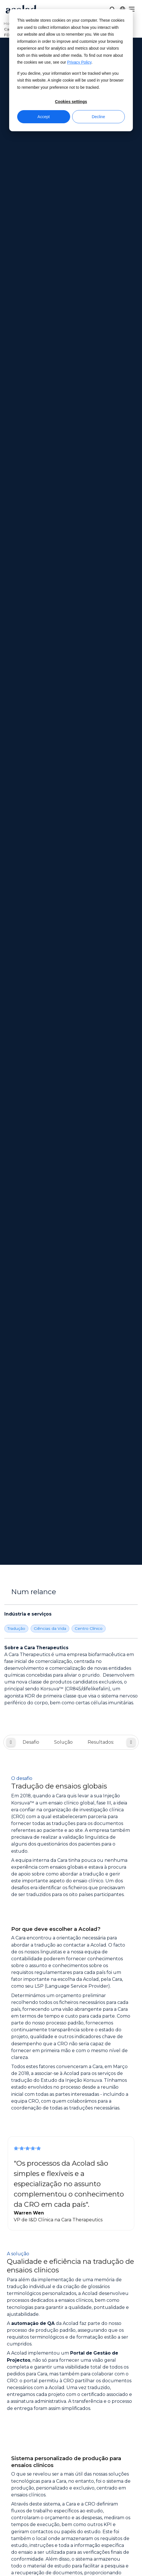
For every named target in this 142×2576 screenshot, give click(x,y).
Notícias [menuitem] (71, 2294)
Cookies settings (71, 101)
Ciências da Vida (50, 234)
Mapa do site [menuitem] (71, 2468)
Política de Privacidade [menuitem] (71, 2457)
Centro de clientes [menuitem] (71, 2410)
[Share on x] (55, 2498)
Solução (63, 348)
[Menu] (131, 9)
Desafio (31, 348)
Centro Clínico (88, 234)
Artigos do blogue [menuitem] (71, 2384)
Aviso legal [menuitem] (71, 2446)
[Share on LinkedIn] (86, 2498)
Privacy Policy (79, 62)
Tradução (16, 234)
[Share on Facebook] (39, 2498)
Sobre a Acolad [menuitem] (71, 2283)
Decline (98, 116)
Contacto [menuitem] (71, 2421)
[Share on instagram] (71, 2498)
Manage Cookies (71, 2514)
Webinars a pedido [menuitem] (71, 2352)
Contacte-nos (71, 2202)
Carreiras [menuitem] (71, 2315)
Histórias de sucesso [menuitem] (71, 2373)
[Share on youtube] (102, 2498)
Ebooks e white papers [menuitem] (71, 2363)
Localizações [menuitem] (71, 2305)
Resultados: (101, 348)
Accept (44, 116)
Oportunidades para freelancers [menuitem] (71, 2326)
